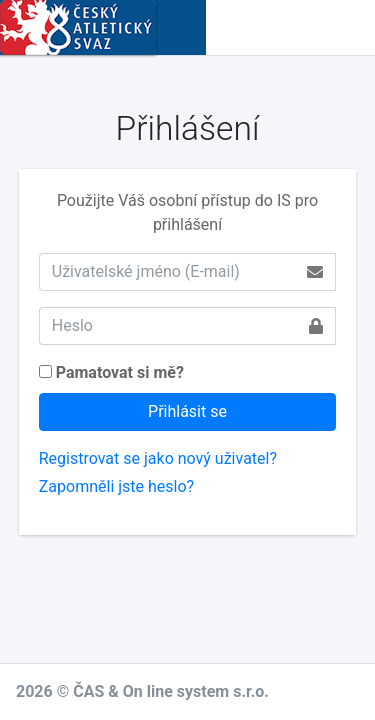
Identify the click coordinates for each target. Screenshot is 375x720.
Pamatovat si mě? (120, 372)
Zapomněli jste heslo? (116, 486)
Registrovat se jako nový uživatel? (158, 458)
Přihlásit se (187, 411)
